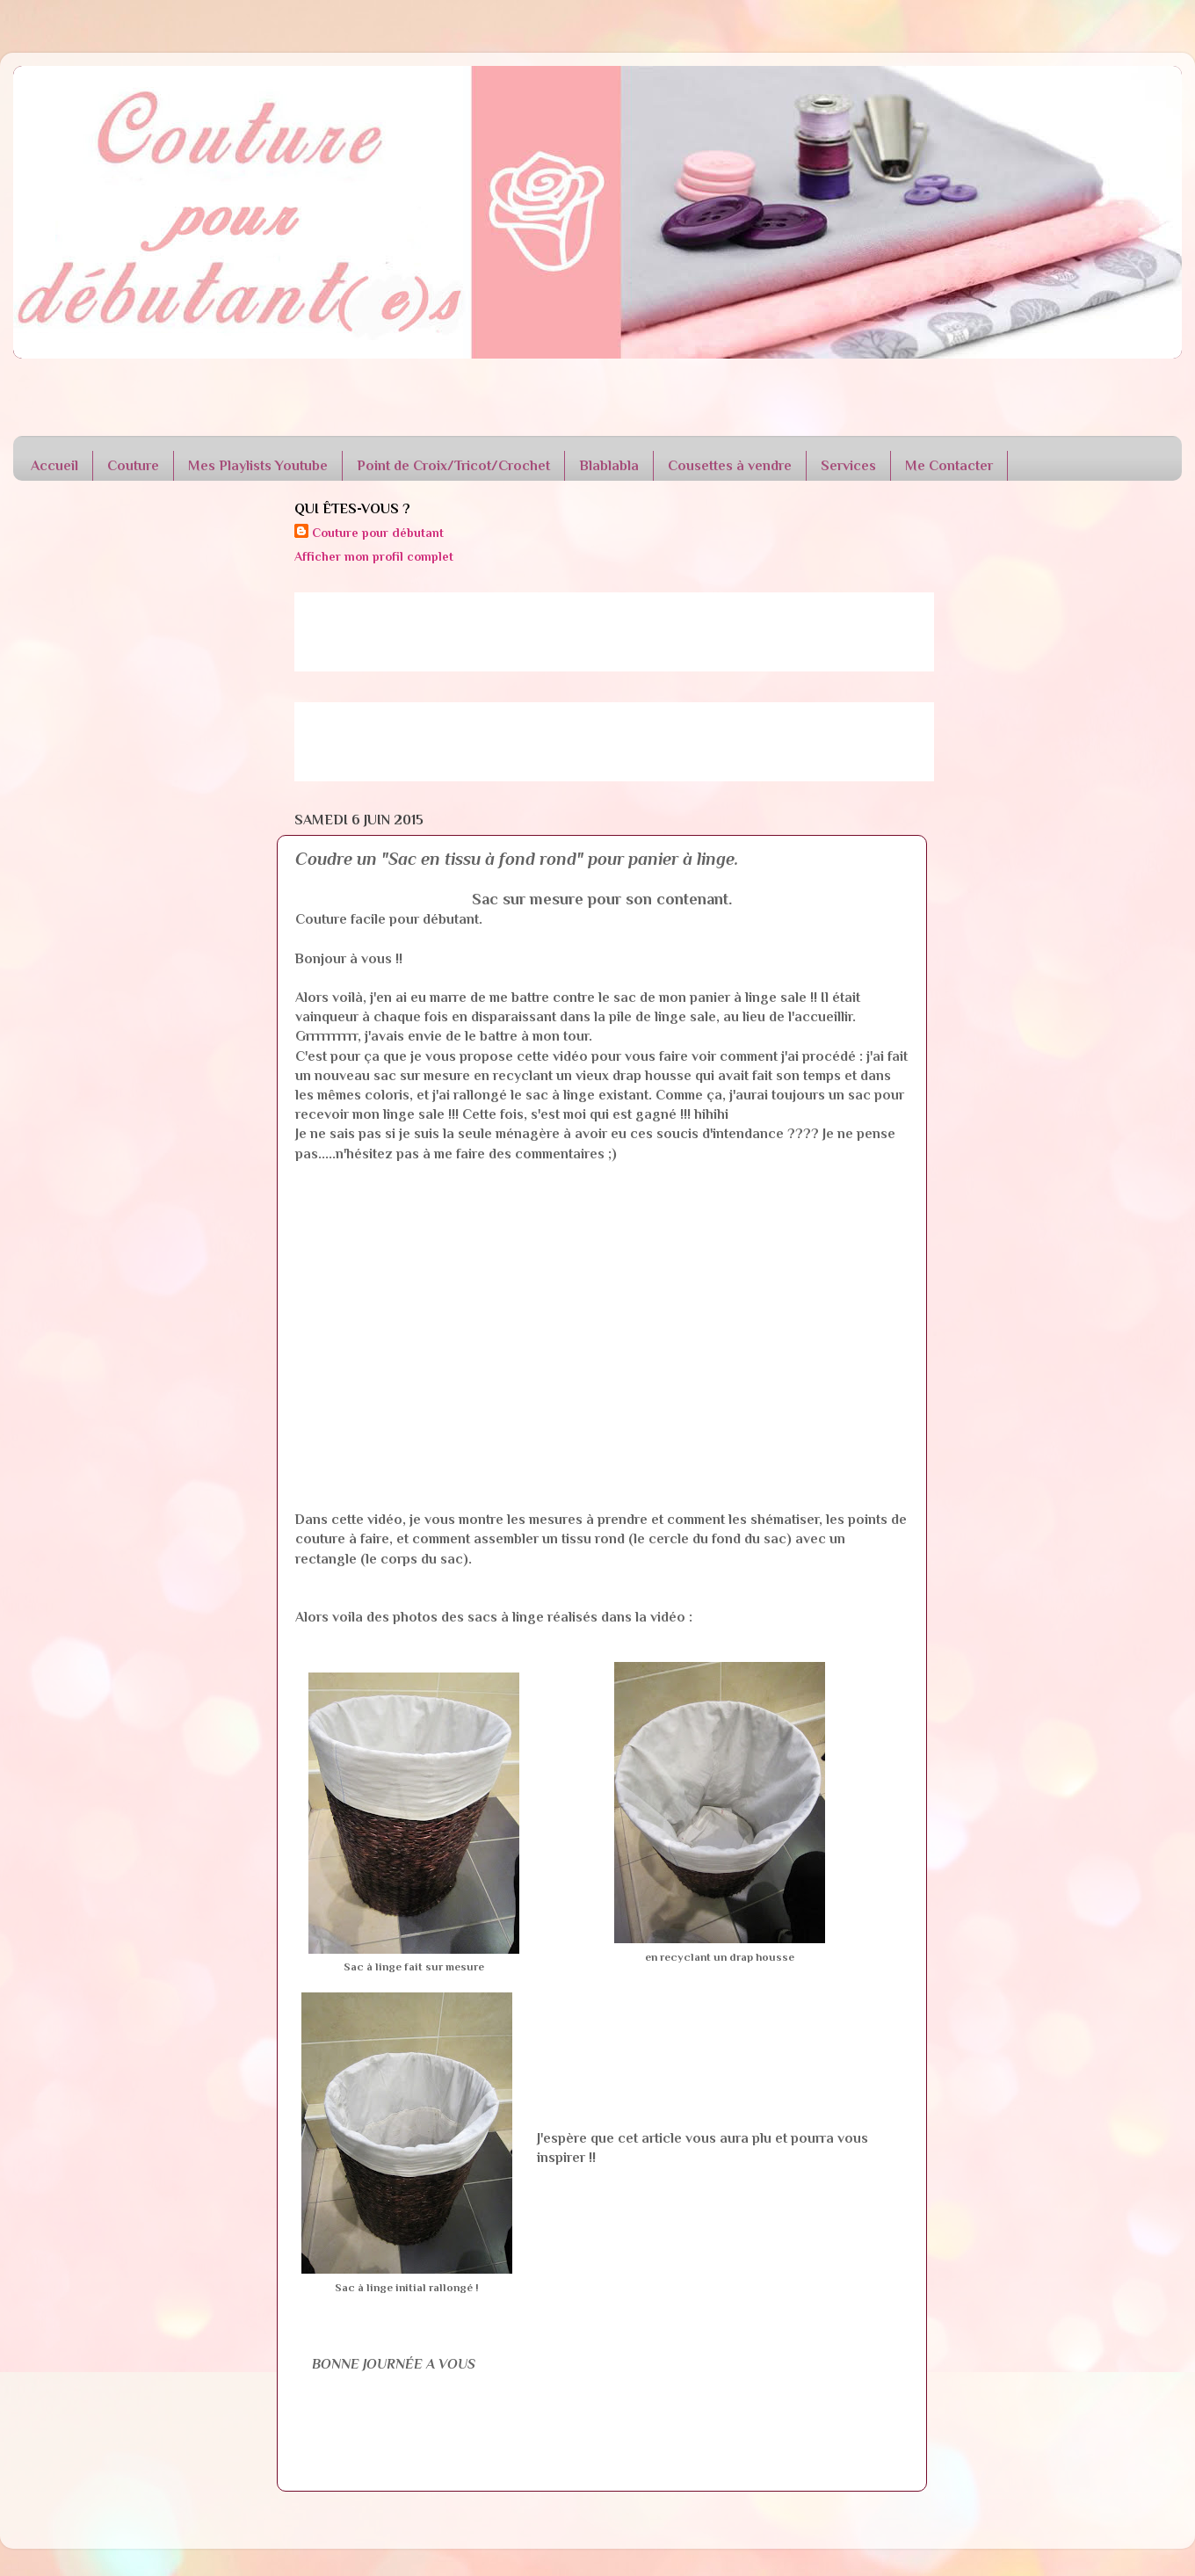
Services (848, 466)
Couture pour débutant (378, 533)
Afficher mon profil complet (373, 556)
